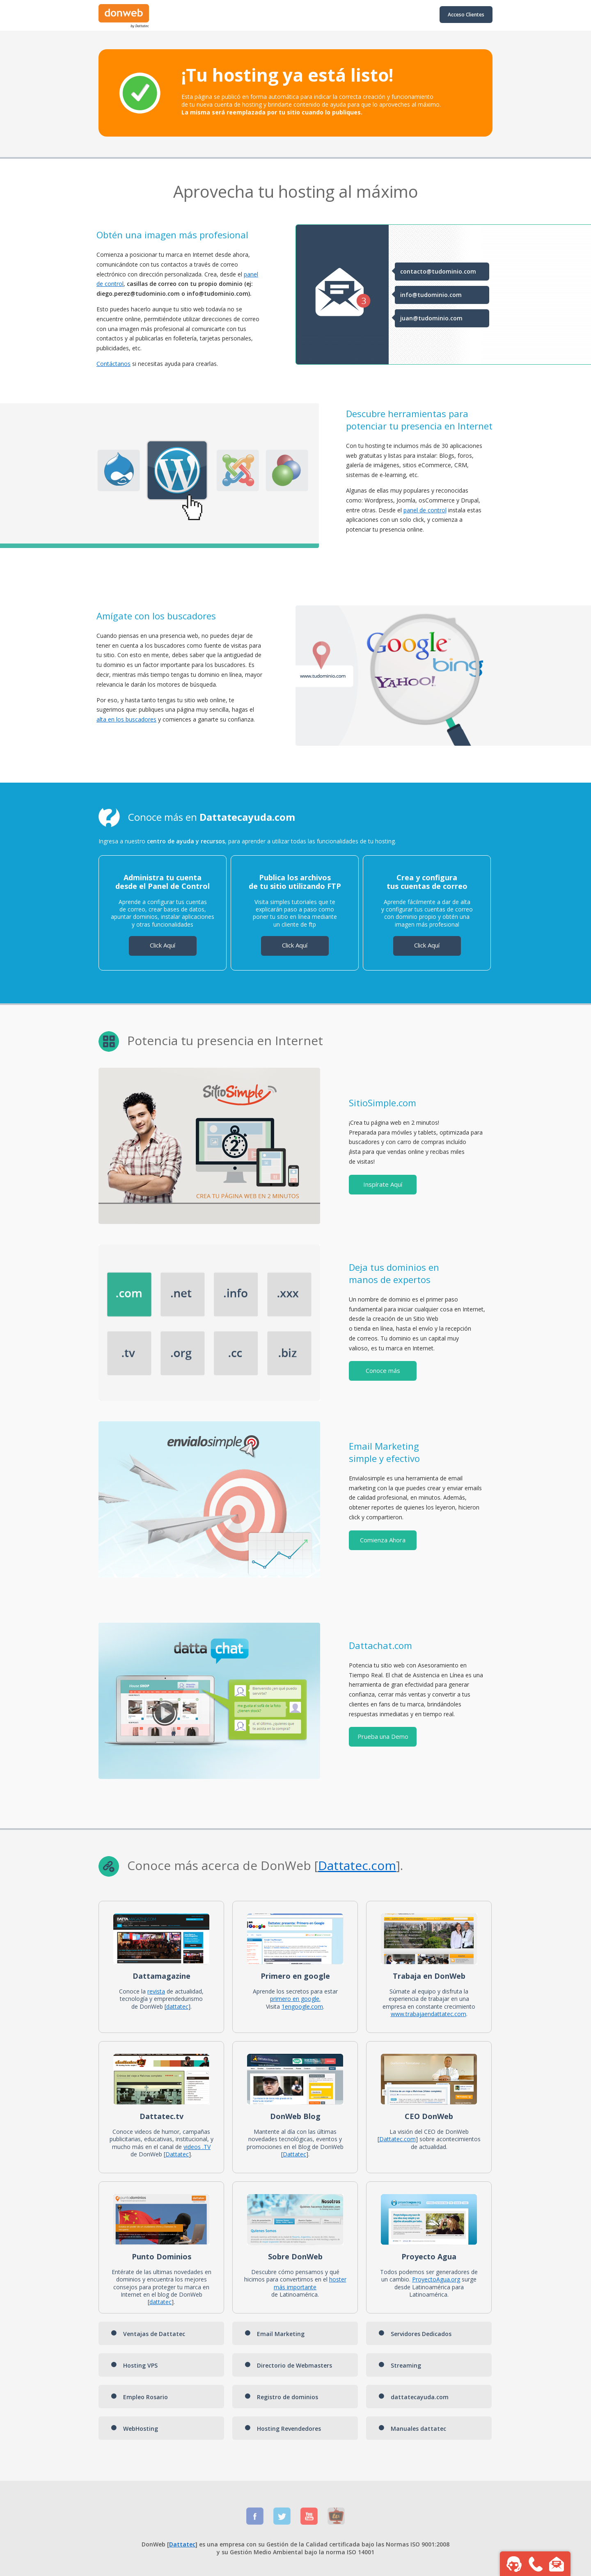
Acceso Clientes (466, 14)
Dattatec (343, 1865)
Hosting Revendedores (283, 2428)
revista (156, 1991)
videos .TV (197, 2147)
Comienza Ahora (382, 1540)
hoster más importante (310, 2283)
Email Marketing (275, 2334)
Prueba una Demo (382, 1736)
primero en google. (295, 1999)
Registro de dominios (281, 2397)
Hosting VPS (134, 2365)
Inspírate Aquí (382, 1184)
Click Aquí (162, 945)
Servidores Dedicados (414, 2334)
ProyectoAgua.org (436, 2279)
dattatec (177, 2006)
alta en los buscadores (126, 719)
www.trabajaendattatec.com (428, 2014)
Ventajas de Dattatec (148, 2334)
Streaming (399, 2365)
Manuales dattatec (412, 2428)
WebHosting (134, 2428)
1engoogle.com (302, 2006)
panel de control (425, 510)
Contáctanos (113, 364)
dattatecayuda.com (413, 2397)
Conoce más (383, 1370)
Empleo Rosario (139, 2397)
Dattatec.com (397, 2139)
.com (382, 1865)
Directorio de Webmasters (288, 2365)
